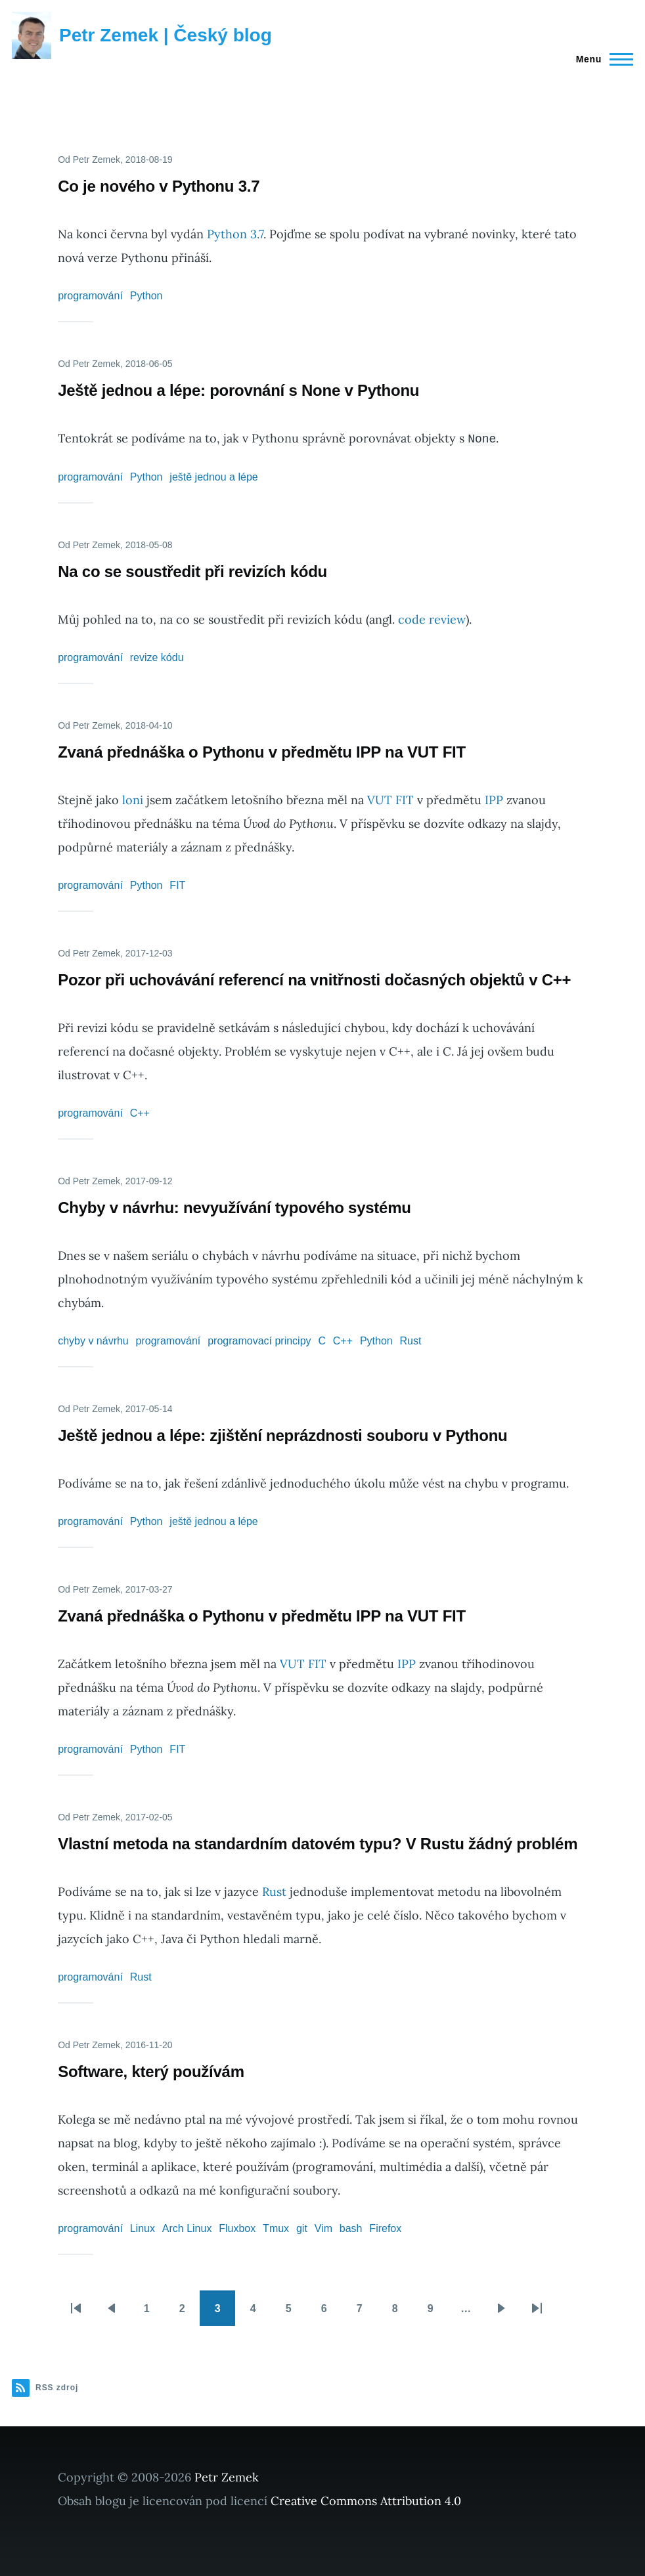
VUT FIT (390, 799)
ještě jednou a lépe (213, 477)
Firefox (385, 2228)
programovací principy (259, 1340)
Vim (323, 2228)
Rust (411, 1340)
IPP (494, 799)
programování (90, 295)
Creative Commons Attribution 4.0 (366, 2500)
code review (432, 619)
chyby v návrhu (93, 1340)
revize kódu (157, 657)
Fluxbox (237, 2228)
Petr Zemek (226, 2477)
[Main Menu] (600, 59)
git (301, 2228)
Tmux (276, 2228)
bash (351, 2228)
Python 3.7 (235, 234)
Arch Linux (187, 2228)
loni (132, 799)
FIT (177, 885)
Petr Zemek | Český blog (165, 35)
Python (146, 295)
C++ (140, 1113)
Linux (142, 2228)
